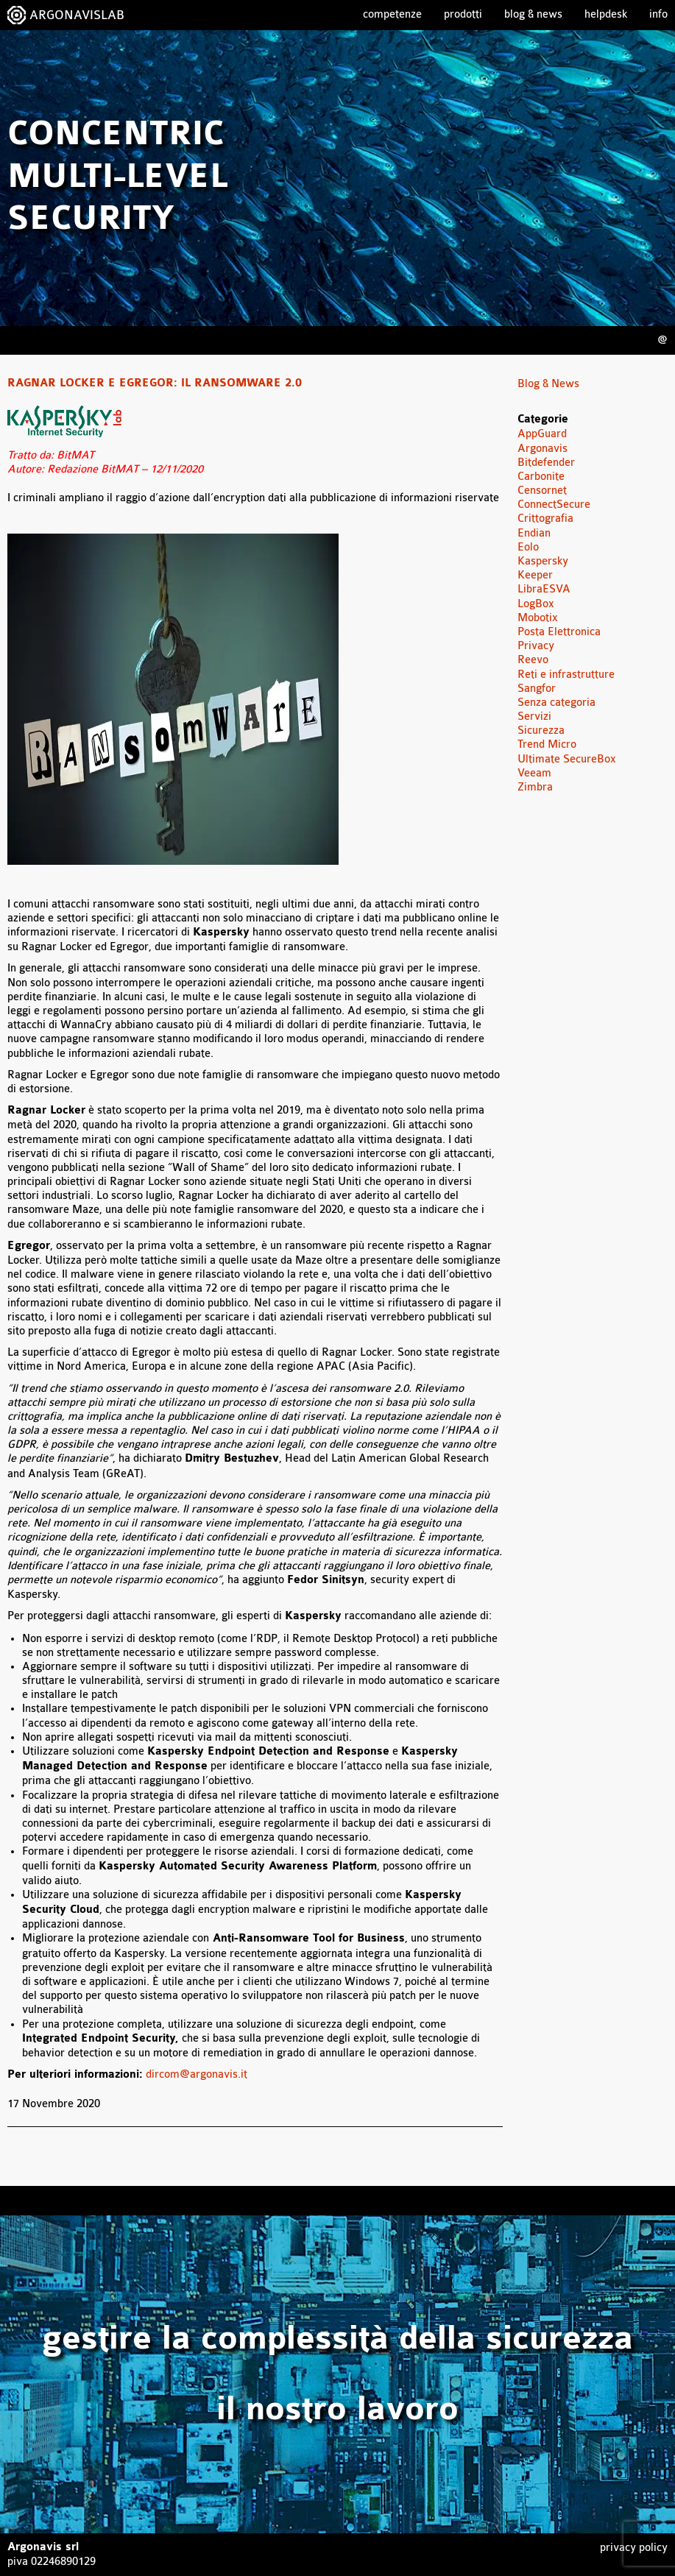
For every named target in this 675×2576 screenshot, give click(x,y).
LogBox (535, 604)
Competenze (392, 14)
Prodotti (463, 14)
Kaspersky (542, 561)
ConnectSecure (553, 504)
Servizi (534, 716)
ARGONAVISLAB (76, 15)
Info (658, 14)
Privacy (535, 646)
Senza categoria (556, 702)
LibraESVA (543, 589)
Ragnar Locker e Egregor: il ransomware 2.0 (154, 383)
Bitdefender (546, 462)
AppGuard (542, 434)
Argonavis (542, 448)
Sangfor (536, 688)
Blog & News (533, 14)
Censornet (542, 490)
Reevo (532, 660)
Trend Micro (546, 744)
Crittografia (545, 518)
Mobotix (537, 618)
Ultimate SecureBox (566, 759)
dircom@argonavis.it (196, 2074)
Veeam (534, 773)
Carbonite (541, 476)
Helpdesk (605, 14)
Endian (534, 533)
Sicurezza (541, 730)
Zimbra (535, 787)
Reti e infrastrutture (566, 674)
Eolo (528, 547)
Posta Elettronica (559, 632)
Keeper (535, 575)
